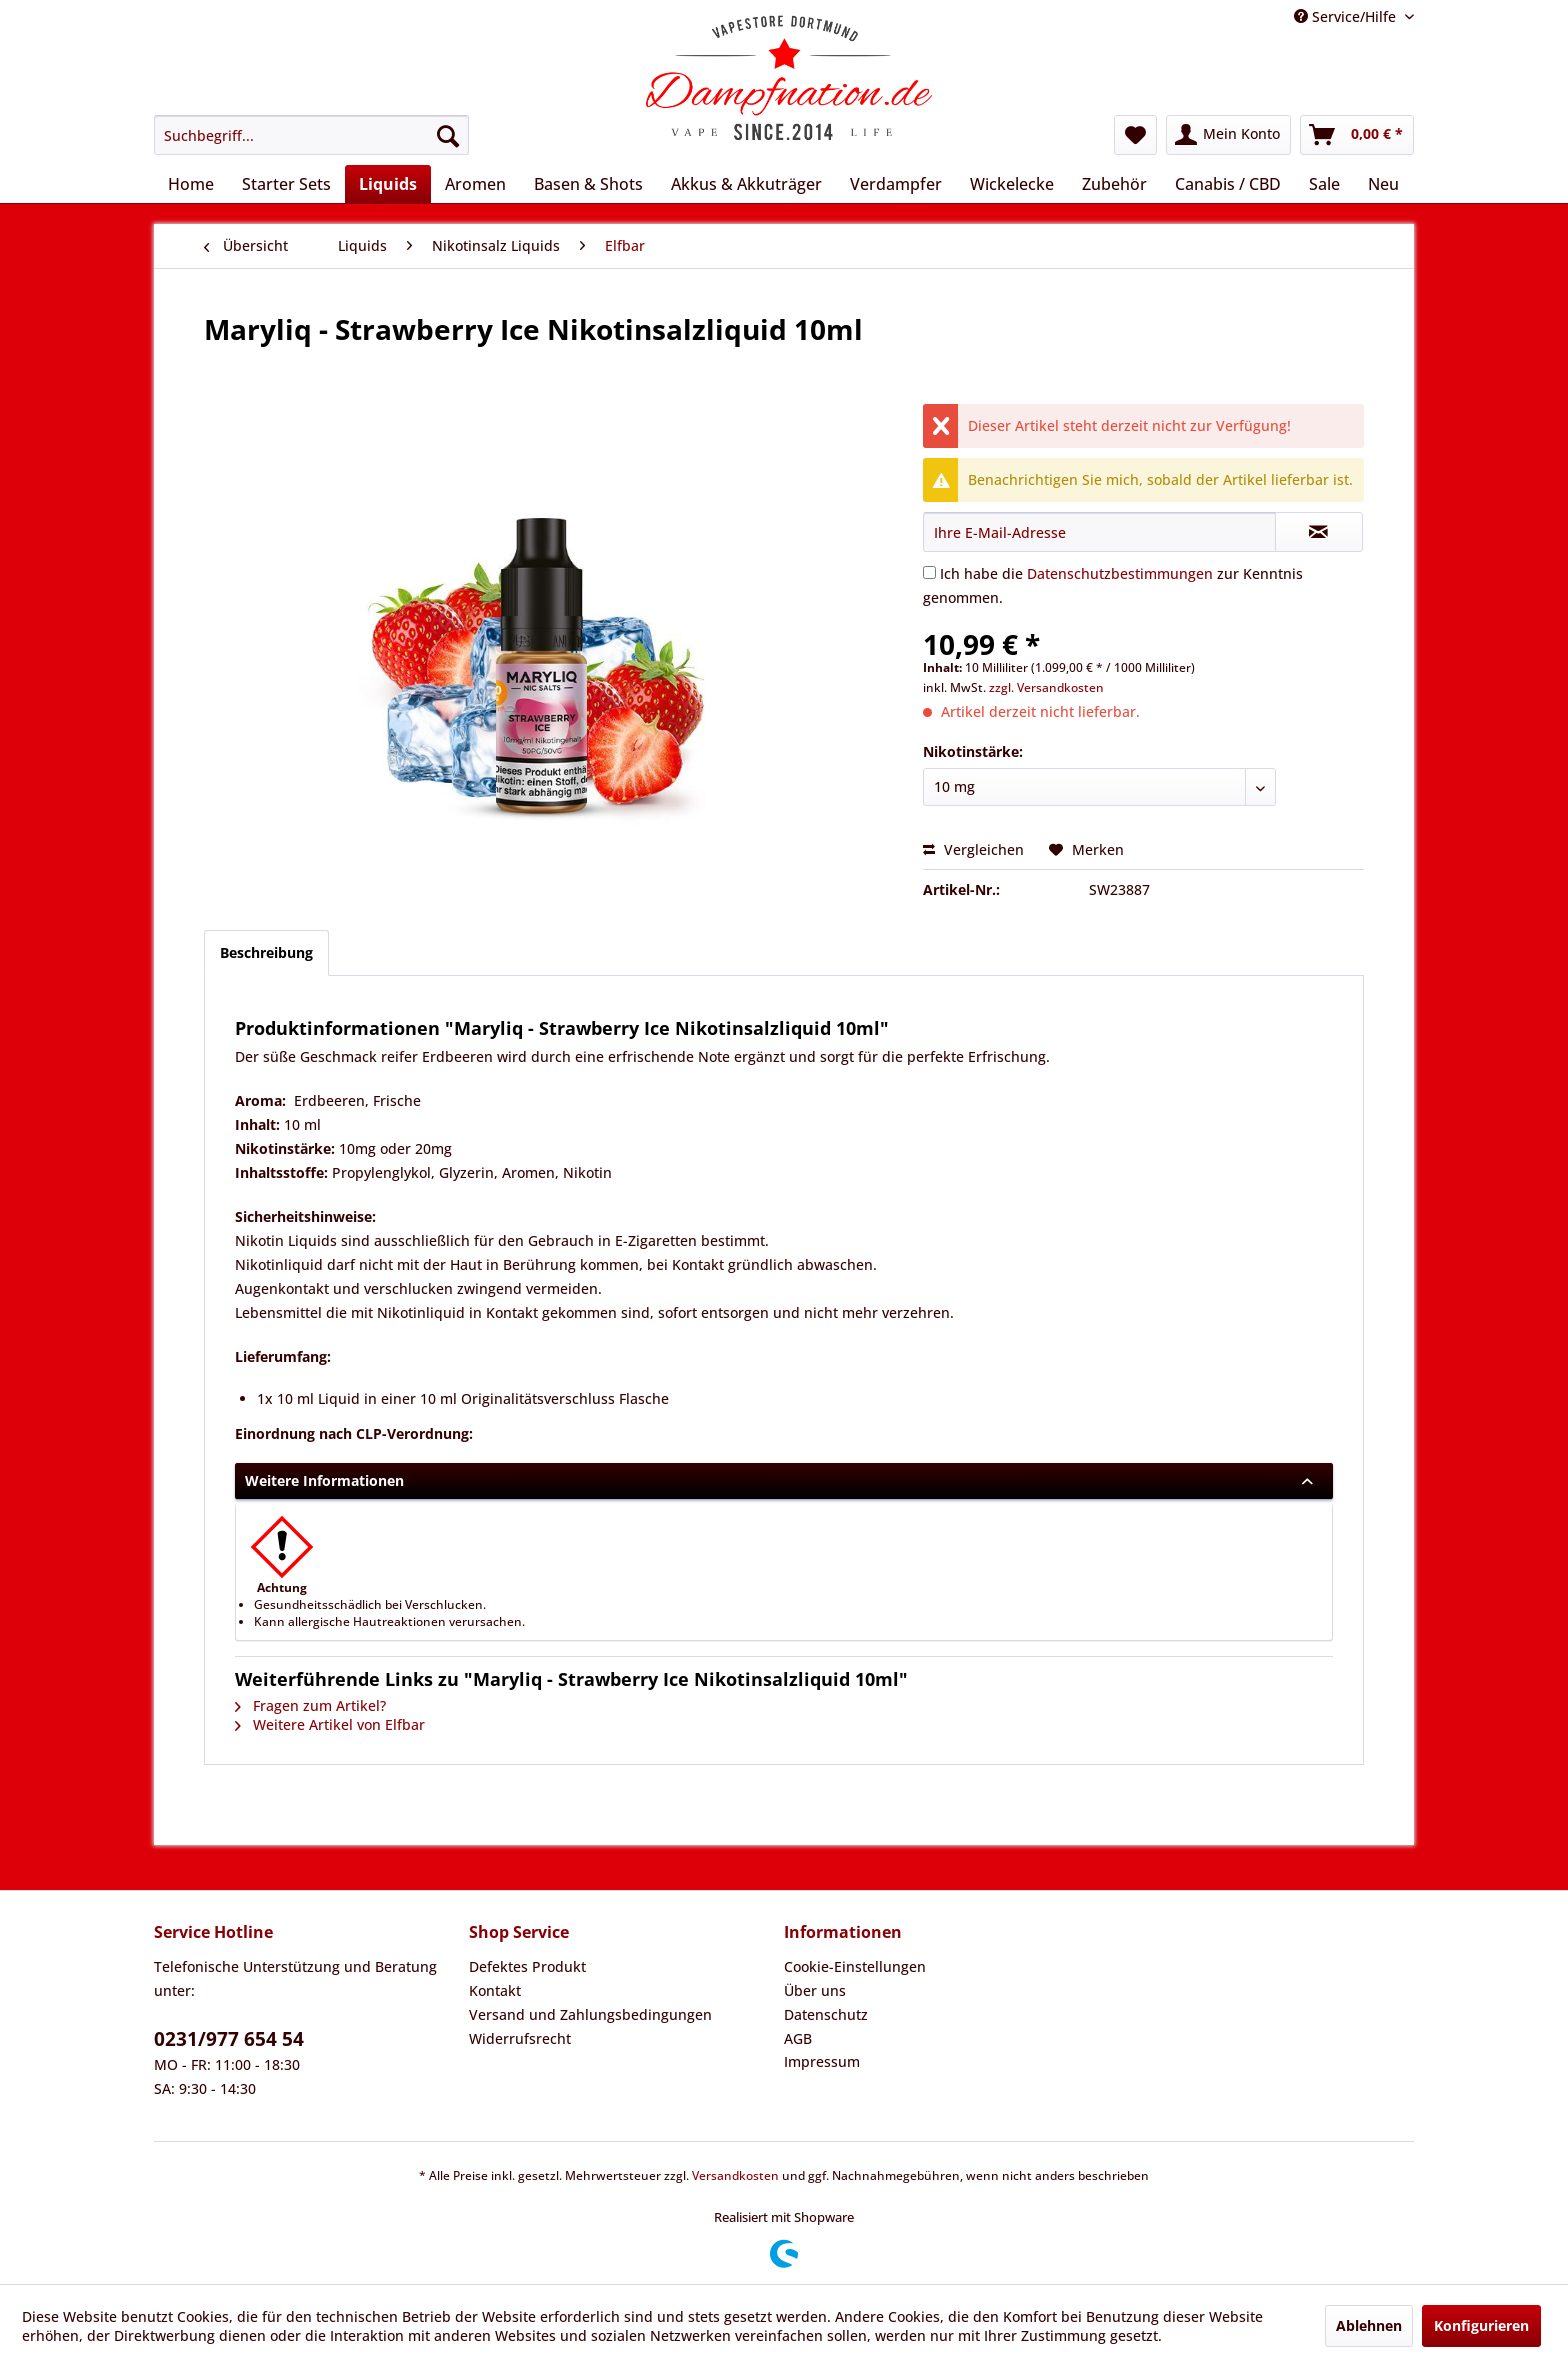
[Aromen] (475, 184)
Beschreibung (266, 952)
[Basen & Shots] (588, 184)
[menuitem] (311, 135)
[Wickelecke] (1012, 184)
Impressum (822, 2061)
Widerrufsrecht (520, 2038)
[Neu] (1383, 184)
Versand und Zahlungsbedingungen (590, 2014)
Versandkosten (735, 2175)
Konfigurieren (1481, 2325)
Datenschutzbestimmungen (1120, 573)
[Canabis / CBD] (1228, 184)
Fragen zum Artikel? (310, 1705)
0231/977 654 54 (229, 2039)
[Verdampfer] (896, 184)
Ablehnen (1369, 2325)
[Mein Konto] (1228, 135)
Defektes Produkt (527, 1966)
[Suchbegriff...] (311, 135)
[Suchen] (448, 135)
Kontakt (495, 1990)
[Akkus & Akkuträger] (746, 184)
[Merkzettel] (1135, 135)
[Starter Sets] (286, 184)
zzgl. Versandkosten (1046, 687)
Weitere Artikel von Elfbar (330, 1724)
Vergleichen (973, 849)
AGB (798, 2038)
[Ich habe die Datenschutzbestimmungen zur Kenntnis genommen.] (929, 572)
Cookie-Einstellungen (855, 1966)
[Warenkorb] (1357, 135)
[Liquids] (388, 184)
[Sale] (1324, 184)
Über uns (815, 1990)
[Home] (191, 184)
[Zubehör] (1114, 184)
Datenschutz (826, 2014)
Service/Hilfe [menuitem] (1347, 16)
